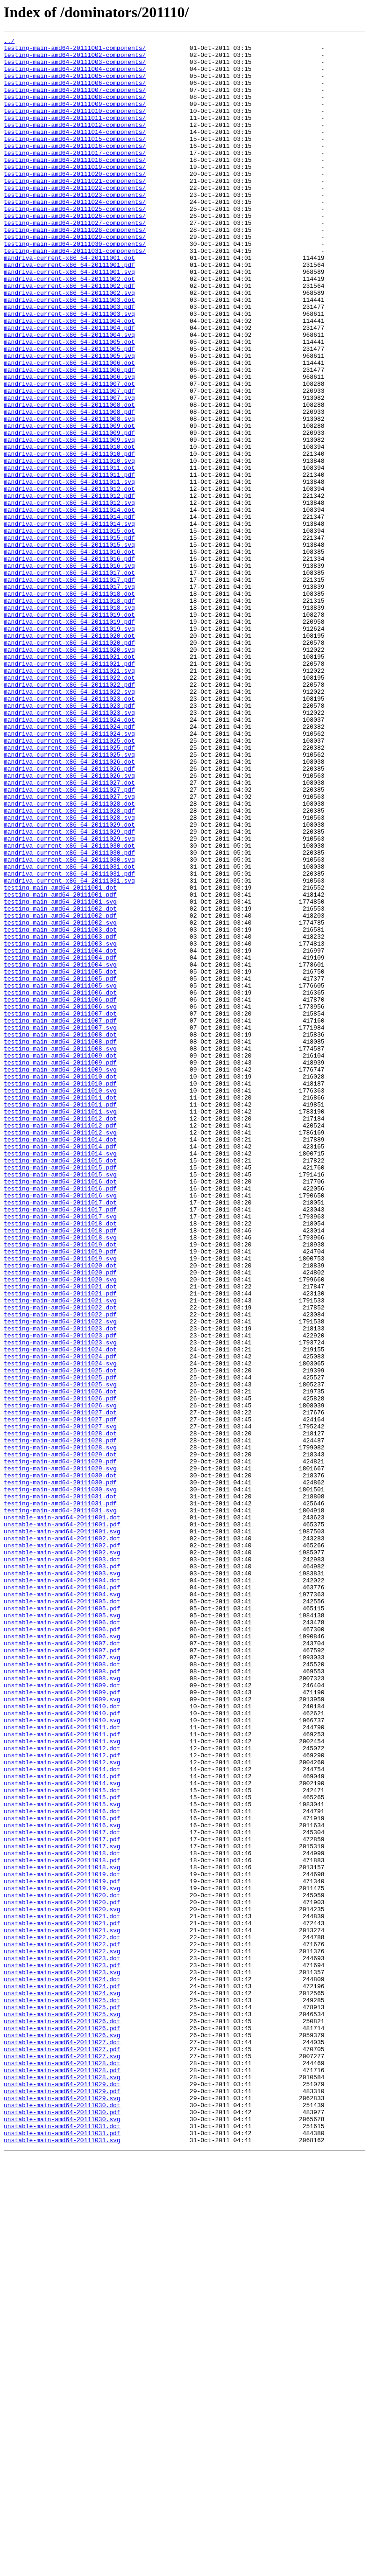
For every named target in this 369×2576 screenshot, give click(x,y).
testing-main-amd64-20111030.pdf (60, 1772)
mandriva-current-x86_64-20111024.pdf (69, 865)
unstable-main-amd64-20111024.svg (62, 2385)
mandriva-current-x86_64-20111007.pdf (69, 462)
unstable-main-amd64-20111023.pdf (62, 2351)
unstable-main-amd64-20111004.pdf (62, 1898)
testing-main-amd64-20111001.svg (60, 1075)
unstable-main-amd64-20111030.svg (62, 2536)
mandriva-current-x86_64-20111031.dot (69, 1033)
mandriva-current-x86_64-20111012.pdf (69, 588)
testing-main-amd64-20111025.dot (60, 1637)
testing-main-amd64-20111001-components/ (75, 50)
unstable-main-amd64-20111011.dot (62, 2065)
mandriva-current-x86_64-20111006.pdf (69, 436)
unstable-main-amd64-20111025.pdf (62, 2401)
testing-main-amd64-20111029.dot (60, 1738)
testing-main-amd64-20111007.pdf (60, 1217)
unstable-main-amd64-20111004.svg (62, 1906)
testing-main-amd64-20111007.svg (60, 1226)
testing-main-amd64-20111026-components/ (75, 252)
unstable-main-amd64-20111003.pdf (62, 1872)
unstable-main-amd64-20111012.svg (62, 2107)
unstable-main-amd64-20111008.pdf (62, 1998)
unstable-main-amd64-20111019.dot (62, 2242)
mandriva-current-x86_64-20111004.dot (69, 378)
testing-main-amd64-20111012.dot (60, 1335)
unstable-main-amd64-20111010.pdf (62, 2049)
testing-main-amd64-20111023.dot (60, 1587)
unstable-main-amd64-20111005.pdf (62, 1923)
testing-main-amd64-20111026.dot (60, 1662)
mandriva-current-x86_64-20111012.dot (69, 579)
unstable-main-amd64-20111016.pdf (62, 2175)
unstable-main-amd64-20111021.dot (62, 2292)
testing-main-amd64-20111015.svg (60, 1402)
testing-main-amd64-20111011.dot (60, 1310)
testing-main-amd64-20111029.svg (60, 1755)
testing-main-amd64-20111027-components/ (75, 260)
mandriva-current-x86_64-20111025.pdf (69, 890)
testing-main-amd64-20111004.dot (60, 1133)
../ (9, 42)
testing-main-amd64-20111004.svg (60, 1150)
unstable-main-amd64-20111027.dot (62, 2443)
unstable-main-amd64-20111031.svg (62, 2561)
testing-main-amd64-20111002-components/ (75, 59)
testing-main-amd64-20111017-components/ (75, 176)
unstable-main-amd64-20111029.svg (62, 2510)
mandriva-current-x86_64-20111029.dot (69, 982)
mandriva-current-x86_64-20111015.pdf (69, 638)
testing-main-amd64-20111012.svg (60, 1352)
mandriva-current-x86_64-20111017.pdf (69, 688)
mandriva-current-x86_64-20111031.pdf (69, 1041)
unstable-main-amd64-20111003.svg (62, 1881)
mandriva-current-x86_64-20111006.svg (69, 445)
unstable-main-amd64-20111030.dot (62, 2519)
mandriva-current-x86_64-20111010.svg (69, 546)
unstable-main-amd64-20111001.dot (62, 1814)
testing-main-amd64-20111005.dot (60, 1159)
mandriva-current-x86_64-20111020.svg (69, 772)
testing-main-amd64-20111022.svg (60, 1578)
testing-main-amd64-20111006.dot (60, 1184)
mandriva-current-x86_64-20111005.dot (69, 403)
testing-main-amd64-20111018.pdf (60, 1469)
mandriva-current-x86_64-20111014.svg (69, 621)
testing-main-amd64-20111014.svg (60, 1377)
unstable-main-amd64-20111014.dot (62, 2116)
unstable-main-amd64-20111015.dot (62, 2141)
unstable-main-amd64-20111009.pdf (62, 2023)
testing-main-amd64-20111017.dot (60, 1436)
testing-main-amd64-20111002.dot (60, 1083)
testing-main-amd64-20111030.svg (60, 1780)
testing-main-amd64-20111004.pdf (60, 1142)
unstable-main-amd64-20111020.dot (62, 2267)
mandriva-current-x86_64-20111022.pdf (69, 814)
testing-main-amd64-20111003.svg (60, 1125)
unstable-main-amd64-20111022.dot (62, 2317)
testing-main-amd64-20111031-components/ (75, 294)
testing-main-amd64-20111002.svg (60, 1100)
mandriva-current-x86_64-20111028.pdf (69, 965)
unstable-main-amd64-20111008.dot (62, 1990)
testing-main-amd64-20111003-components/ (75, 67)
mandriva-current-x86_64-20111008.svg (69, 495)
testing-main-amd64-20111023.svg (60, 1604)
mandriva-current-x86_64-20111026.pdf (69, 915)
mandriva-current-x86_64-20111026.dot (69, 907)
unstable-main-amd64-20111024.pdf (62, 2376)
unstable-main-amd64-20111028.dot (62, 2469)
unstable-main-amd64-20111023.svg (62, 2359)
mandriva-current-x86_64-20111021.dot (69, 781)
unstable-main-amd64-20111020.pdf (62, 2275)
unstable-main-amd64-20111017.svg (62, 2208)
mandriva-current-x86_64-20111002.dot (69, 327)
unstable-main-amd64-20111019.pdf (62, 2250)
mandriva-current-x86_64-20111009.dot (69, 504)
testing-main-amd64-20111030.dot (60, 1763)
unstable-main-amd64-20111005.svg (62, 1931)
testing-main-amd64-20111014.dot (60, 1360)
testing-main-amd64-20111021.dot (60, 1536)
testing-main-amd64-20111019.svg (60, 1503)
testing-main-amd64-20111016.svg (60, 1427)
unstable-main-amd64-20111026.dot (62, 2418)
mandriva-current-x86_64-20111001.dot (69, 302)
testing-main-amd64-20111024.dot (60, 1612)
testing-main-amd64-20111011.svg (60, 1327)
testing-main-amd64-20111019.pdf (60, 1494)
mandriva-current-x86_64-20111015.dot (69, 630)
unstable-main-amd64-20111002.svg (62, 1856)
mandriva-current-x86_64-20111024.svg (69, 873)
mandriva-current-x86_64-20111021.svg (69, 798)
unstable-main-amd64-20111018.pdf (62, 2225)
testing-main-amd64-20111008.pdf (60, 1243)
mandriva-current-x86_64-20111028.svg (69, 974)
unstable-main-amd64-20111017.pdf (62, 2200)
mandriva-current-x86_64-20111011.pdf (69, 562)
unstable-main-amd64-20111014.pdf (62, 2124)
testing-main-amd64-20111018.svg (60, 1478)
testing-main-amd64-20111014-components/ (75, 151)
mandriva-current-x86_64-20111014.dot (69, 604)
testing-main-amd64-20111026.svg (60, 1679)
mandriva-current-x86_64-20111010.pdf (69, 537)
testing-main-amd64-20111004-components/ (75, 75)
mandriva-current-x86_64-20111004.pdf (69, 386)
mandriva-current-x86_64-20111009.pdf (69, 512)
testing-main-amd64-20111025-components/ (75, 243)
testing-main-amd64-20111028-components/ (75, 269)
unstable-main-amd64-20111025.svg (62, 2410)
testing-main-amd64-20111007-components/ (75, 101)
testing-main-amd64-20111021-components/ (75, 210)
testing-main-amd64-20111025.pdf (60, 1646)
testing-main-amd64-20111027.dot (60, 1688)
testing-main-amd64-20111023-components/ (75, 227)
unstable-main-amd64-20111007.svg (62, 1981)
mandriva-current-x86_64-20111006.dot (69, 428)
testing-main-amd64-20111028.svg (60, 1730)
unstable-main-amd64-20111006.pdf (62, 1948)
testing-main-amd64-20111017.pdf (60, 1444)
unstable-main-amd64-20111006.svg (62, 1956)
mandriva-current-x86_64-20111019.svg (69, 747)
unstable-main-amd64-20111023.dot (62, 2343)
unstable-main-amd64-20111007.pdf (62, 1973)
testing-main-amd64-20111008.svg (60, 1251)
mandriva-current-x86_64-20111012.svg (69, 596)
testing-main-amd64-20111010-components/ (75, 126)
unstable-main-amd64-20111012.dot (62, 2091)
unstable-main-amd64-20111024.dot (62, 2368)
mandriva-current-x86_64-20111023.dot (69, 831)
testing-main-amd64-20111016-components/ (75, 168)
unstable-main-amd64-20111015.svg (62, 2158)
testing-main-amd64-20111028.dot (60, 1713)
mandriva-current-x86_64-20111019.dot (69, 730)
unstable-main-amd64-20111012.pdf (62, 2099)
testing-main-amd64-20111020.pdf (60, 1520)
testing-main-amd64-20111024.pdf (60, 1620)
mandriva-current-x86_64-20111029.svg (69, 999)
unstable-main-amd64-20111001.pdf (62, 1822)
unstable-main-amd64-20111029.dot (62, 2494)
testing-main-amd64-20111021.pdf (60, 1545)
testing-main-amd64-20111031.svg (60, 1805)
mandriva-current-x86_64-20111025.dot (69, 881)
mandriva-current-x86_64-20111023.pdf (69, 839)
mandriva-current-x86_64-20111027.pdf (69, 940)
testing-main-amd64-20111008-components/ (75, 109)
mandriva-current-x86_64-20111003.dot (69, 352)
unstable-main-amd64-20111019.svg (62, 2259)
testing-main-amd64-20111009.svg (60, 1276)
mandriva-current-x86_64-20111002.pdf (69, 336)
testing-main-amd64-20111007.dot (60, 1209)
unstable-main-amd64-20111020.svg (62, 2284)
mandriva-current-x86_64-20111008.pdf (69, 487)
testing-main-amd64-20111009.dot (60, 1259)
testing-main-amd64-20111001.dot (60, 1058)
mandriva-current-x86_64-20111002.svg (69, 344)
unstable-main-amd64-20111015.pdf (62, 2149)
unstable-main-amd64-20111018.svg (62, 2233)
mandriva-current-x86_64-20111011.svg (69, 571)
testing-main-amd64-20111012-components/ (75, 143)
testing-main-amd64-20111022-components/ (75, 218)
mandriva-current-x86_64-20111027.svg (69, 949)
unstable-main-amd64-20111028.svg (62, 2485)
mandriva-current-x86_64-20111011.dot (69, 554)
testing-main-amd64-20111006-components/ (75, 92)
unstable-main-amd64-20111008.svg (62, 2007)
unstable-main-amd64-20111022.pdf (62, 2326)
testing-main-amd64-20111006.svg (60, 1201)
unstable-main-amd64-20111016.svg (62, 2183)
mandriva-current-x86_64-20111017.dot (69, 680)
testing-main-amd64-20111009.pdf (60, 1268)
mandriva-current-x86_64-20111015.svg (69, 646)
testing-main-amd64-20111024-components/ (75, 235)
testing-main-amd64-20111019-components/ (75, 193)
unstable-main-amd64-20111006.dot (62, 1939)
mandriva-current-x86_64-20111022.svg (69, 823)
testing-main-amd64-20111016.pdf (60, 1419)
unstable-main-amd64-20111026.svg (62, 2435)
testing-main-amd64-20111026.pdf (60, 1671)
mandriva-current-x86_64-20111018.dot (69, 705)
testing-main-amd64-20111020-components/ (75, 201)
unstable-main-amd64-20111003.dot (62, 1864)
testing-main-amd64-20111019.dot (60, 1486)
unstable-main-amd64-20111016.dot (62, 2166)
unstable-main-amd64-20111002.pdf (62, 1847)
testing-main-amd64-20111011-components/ (75, 134)
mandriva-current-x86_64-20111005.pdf (69, 411)
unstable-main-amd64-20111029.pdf (62, 2502)
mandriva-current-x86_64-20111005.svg (69, 420)
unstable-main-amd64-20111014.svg (62, 2133)
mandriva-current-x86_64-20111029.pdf (69, 991)
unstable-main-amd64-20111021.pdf (62, 2301)
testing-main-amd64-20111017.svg (60, 1452)
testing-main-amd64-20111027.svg (60, 1704)
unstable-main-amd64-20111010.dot (62, 2040)
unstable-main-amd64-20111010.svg (62, 2057)
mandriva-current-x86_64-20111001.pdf (69, 310)
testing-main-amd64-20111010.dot (60, 1285)
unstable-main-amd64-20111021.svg (62, 2309)
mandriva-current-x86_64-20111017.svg (69, 697)
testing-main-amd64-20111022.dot (60, 1562)
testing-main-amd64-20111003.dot (60, 1108)
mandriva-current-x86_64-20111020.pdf (69, 764)
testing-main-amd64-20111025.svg (60, 1654)
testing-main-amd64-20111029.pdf (60, 1746)
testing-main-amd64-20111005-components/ (75, 84)
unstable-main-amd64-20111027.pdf (62, 2452)
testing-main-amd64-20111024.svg (60, 1629)
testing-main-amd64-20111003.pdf (60, 1117)
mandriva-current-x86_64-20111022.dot (69, 806)
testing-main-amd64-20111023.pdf (60, 1595)
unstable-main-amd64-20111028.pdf (62, 2477)
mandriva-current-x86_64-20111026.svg (69, 923)
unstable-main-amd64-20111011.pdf (62, 2074)
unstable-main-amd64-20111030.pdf (62, 2527)
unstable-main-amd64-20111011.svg (62, 2082)
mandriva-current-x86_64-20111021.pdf (69, 789)
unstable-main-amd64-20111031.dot (62, 2544)
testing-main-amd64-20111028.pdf (60, 1721)
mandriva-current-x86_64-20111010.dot (69, 529)
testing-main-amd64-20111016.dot (60, 1410)
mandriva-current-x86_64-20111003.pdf (69, 361)
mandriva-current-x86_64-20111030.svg (69, 1024)
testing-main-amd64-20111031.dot (60, 1788)
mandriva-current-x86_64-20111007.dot (69, 453)
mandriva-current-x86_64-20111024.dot (69, 856)
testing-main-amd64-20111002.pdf (60, 1091)
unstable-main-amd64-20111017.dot (62, 2191)
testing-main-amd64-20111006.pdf (60, 1192)
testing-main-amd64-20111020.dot (60, 1511)
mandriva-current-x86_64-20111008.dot (69, 478)
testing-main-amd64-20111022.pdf (60, 1570)
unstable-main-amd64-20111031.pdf (62, 2552)
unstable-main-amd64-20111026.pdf (62, 2427)
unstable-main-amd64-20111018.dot (62, 2217)
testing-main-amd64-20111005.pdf (60, 1167)
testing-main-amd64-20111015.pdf (60, 1394)
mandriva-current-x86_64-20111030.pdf (69, 1016)
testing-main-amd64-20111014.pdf (60, 1369)
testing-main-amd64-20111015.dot (60, 1385)
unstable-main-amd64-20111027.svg (62, 2460)
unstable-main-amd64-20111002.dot (62, 1839)
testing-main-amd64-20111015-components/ (75, 159)
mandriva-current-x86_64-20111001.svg (69, 319)
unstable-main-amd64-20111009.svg (62, 2032)
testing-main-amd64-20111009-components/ (75, 117)
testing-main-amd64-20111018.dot (60, 1461)
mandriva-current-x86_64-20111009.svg (69, 520)
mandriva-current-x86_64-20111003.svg (69, 369)
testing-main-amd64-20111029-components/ (75, 277)
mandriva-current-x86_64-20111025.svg (69, 898)
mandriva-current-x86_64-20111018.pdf (69, 714)
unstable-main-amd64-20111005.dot (62, 1914)
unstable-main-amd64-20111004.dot (62, 1889)
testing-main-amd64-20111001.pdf (60, 1066)
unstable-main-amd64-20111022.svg (62, 2334)
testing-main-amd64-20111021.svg (60, 1553)
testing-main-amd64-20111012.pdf (60, 1343)
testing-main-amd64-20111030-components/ (75, 285)
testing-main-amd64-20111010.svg (60, 1301)
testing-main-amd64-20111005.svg (60, 1175)
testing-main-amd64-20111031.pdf (60, 1797)
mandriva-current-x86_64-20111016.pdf (69, 663)
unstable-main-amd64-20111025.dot (62, 2393)
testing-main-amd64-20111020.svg (60, 1528)
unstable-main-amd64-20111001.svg (62, 1830)
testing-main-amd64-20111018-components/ (75, 185)
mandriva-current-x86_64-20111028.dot (69, 957)
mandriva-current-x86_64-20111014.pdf (69, 613)
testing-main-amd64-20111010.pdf (60, 1293)
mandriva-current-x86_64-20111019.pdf (69, 739)
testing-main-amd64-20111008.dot (60, 1234)
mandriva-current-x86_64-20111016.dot (69, 655)
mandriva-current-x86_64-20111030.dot (69, 1007)
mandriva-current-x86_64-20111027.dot (69, 932)
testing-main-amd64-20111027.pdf (60, 1696)
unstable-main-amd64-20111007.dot (62, 1965)
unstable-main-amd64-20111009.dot (62, 2015)
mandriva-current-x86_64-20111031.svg (69, 1049)
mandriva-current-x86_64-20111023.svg (69, 848)
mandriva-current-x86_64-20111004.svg (69, 394)
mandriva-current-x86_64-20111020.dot (69, 756)
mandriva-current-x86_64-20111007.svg (69, 470)
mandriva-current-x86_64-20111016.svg (69, 672)
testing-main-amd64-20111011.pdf (60, 1318)
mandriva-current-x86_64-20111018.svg (69, 722)
